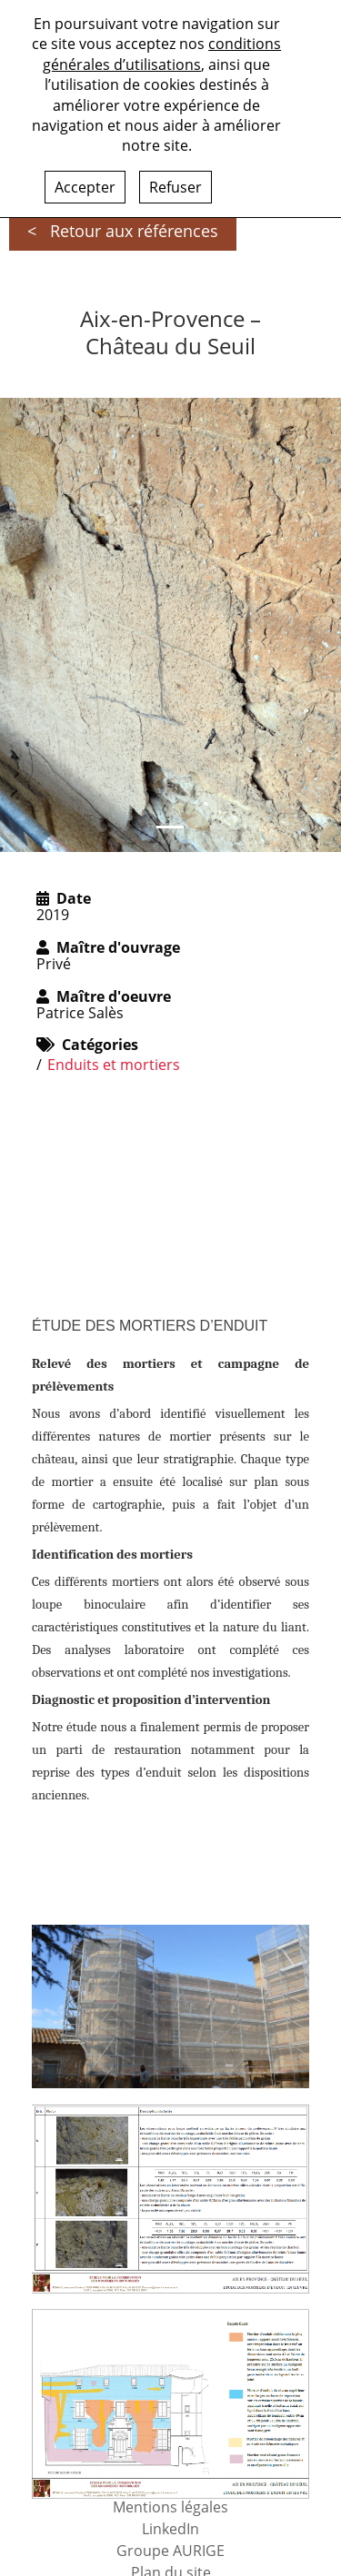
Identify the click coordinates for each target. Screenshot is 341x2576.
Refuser (175, 187)
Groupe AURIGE (170, 2551)
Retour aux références (134, 231)
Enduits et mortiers (113, 1065)
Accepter (85, 187)
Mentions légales (170, 2507)
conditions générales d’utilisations (162, 54)
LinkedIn (170, 2529)
